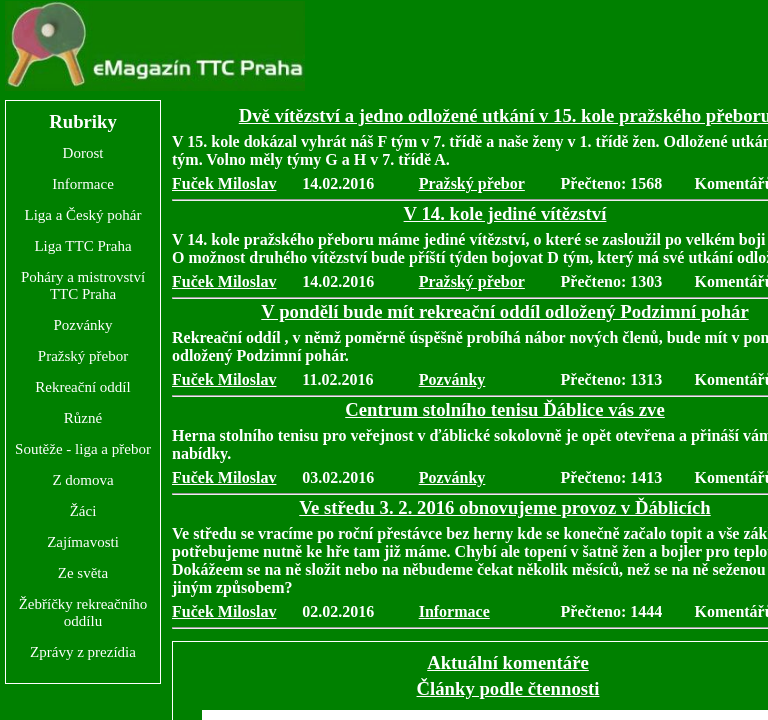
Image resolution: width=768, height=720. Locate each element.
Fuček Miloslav (224, 183)
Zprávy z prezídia (83, 652)
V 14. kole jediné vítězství (505, 213)
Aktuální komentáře (508, 662)
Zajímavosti (83, 542)
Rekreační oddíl (82, 387)
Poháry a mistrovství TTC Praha (83, 285)
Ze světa (83, 573)
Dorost (83, 153)
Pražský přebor (83, 356)
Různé (83, 418)
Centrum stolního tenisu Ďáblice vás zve (505, 409)
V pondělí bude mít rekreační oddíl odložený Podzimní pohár (504, 311)
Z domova (82, 480)
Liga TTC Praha (82, 246)
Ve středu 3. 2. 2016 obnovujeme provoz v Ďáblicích (504, 507)
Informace (83, 184)
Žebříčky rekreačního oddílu (83, 612)
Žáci (83, 511)
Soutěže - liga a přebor (83, 449)
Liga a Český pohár (82, 215)
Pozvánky (82, 325)
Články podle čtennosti (508, 688)
